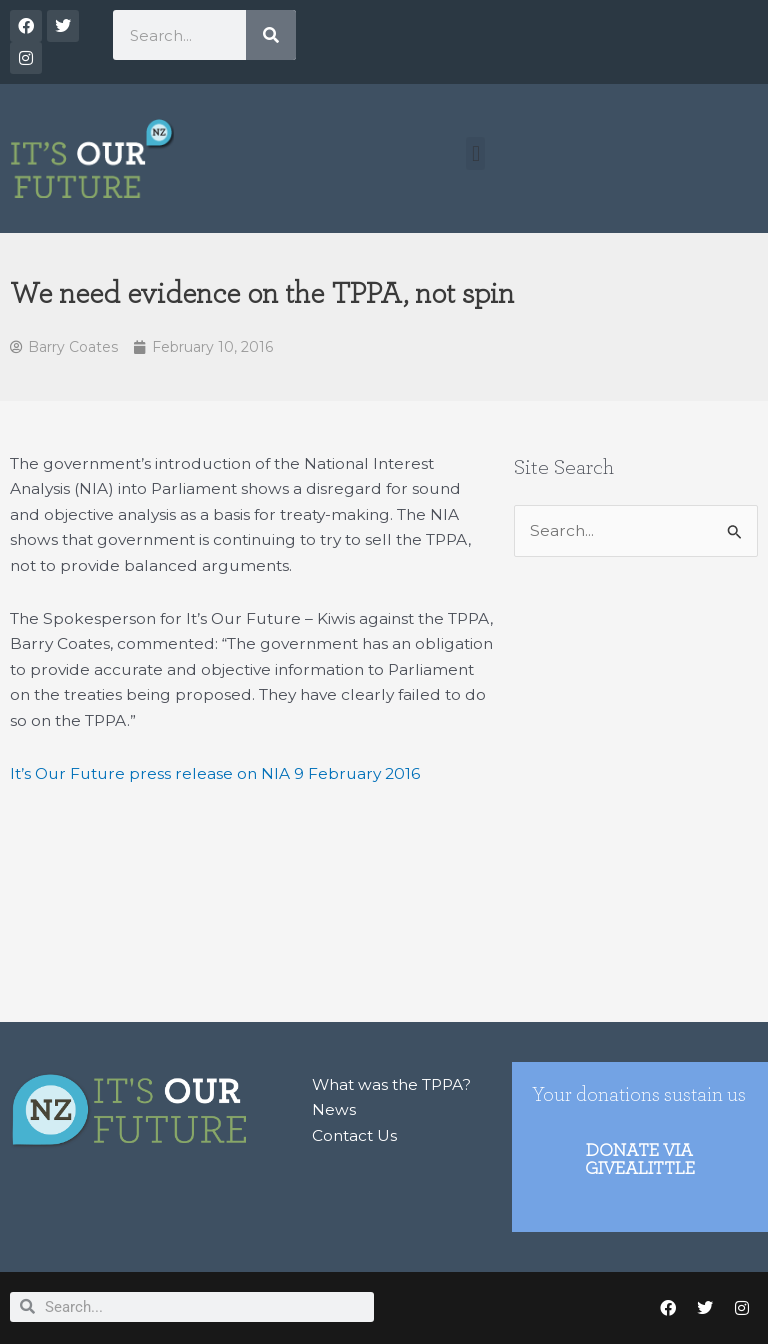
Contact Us (354, 1135)
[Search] (271, 35)
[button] (475, 153)
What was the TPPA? (391, 1084)
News (334, 1109)
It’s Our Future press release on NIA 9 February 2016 (215, 773)
